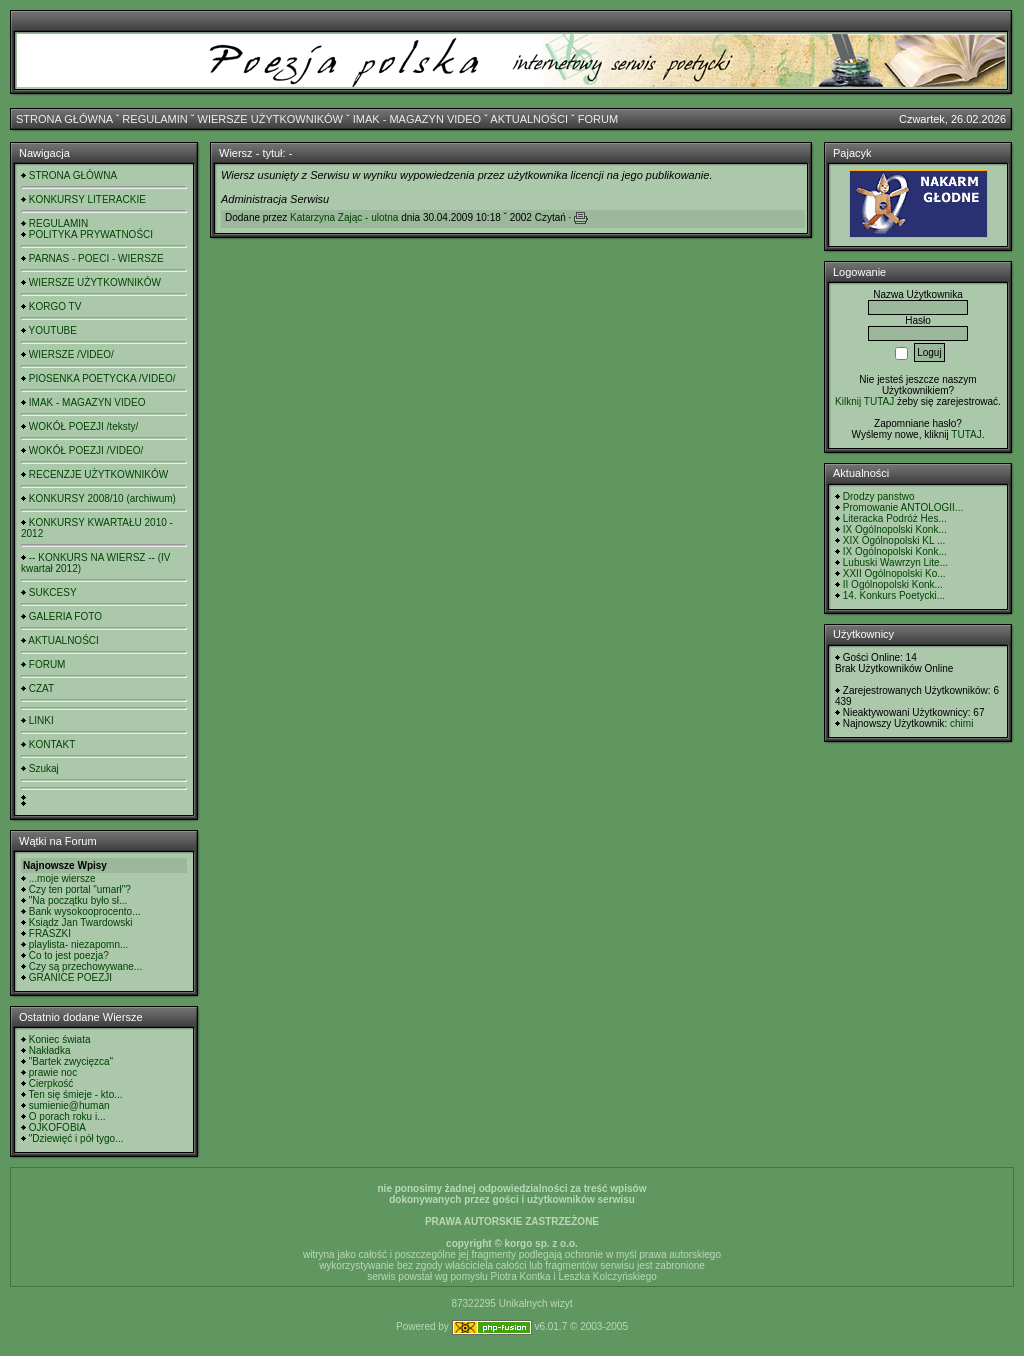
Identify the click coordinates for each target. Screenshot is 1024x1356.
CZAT (41, 688)
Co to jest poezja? (69, 955)
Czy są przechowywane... (85, 966)
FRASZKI (50, 933)
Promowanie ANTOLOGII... (903, 507)
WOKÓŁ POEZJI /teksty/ (83, 426)
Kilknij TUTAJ (864, 401)
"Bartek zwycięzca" (71, 1061)
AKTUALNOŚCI (529, 119)
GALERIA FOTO (65, 616)
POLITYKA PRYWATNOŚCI (91, 234)
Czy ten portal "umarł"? (80, 889)
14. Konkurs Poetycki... (894, 595)
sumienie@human (69, 1105)
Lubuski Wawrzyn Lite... (895, 562)
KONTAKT (52, 744)
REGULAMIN (154, 119)
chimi (961, 723)
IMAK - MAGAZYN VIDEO (417, 119)
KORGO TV (55, 306)
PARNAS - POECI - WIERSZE (96, 258)
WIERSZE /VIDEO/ (71, 354)
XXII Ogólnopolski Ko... (894, 573)
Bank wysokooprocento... (85, 911)
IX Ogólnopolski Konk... (895, 529)
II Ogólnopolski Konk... (893, 584)
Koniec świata (60, 1039)
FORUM (598, 119)
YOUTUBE (53, 330)
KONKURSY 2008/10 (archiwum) (102, 498)
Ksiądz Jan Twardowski (81, 922)
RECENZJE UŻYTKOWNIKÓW (98, 474)
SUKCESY (53, 592)
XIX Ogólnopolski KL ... (894, 540)
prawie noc (53, 1072)
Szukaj (44, 768)
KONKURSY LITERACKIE (87, 199)
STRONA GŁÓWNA (64, 119)
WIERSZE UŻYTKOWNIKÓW (270, 119)
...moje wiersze (62, 878)
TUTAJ (966, 434)
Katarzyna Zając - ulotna (344, 217)
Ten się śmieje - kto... (76, 1094)
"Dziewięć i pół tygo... (76, 1138)
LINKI (41, 720)
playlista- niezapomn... (79, 944)
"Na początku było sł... (78, 900)
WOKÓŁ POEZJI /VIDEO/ (86, 450)
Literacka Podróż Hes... (895, 518)
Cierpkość (51, 1083)
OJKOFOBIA (57, 1127)
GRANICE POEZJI (70, 977)
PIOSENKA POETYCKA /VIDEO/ (102, 378)
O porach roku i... (67, 1116)
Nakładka (50, 1050)
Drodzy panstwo (879, 496)
